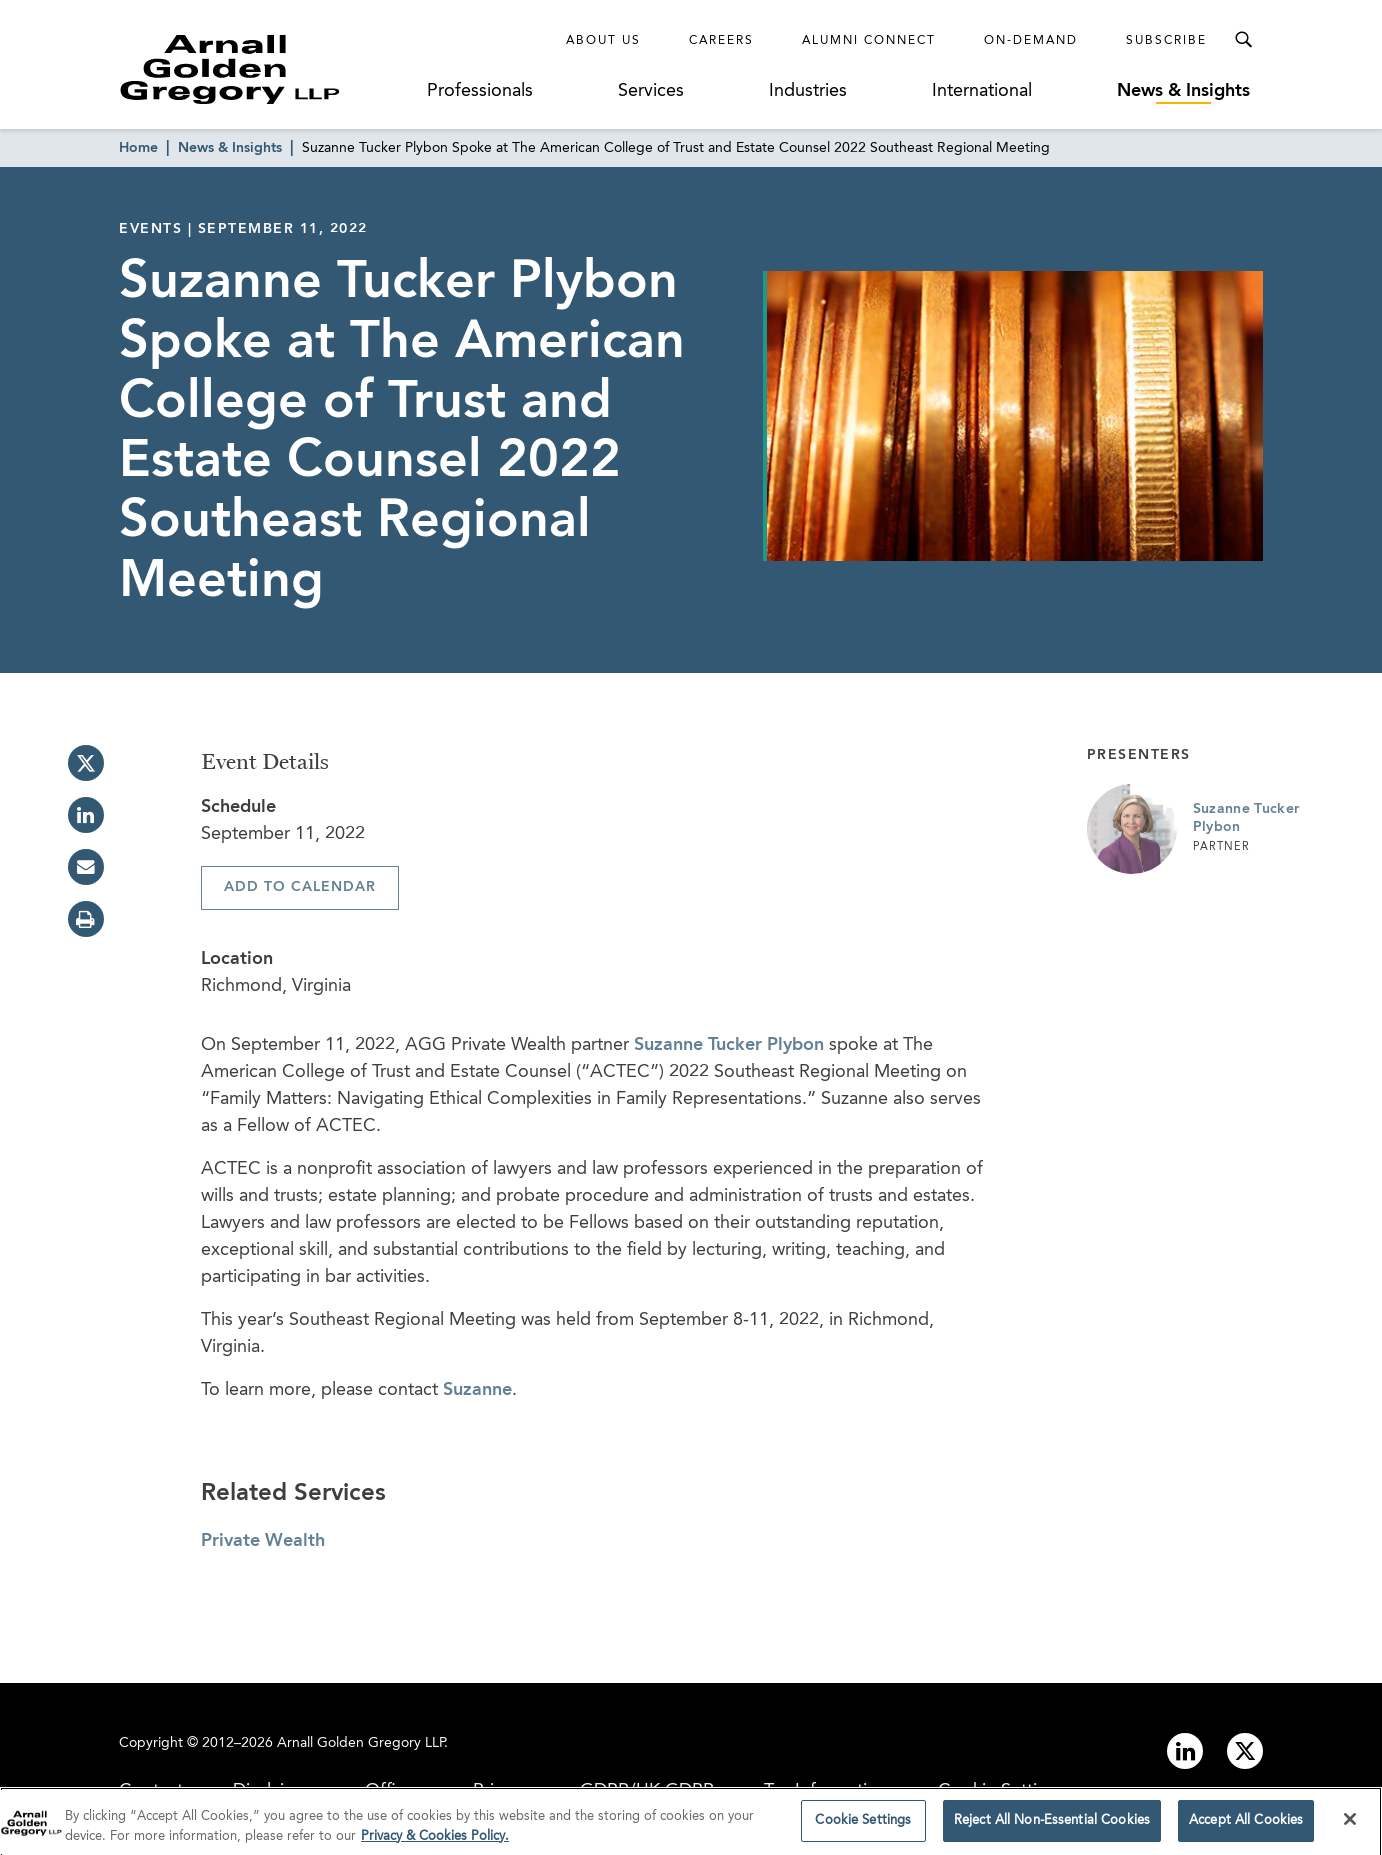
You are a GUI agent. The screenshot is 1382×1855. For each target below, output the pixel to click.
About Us (603, 41)
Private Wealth (263, 1541)
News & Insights (1183, 91)
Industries (808, 91)
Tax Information (826, 1791)
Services (651, 91)
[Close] (1350, 1825)
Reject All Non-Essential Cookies (1052, 1826)
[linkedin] (86, 815)
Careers (721, 41)
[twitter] (86, 763)
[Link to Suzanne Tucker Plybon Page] (1132, 829)
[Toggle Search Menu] (1243, 40)
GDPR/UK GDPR (647, 1791)
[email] (86, 867)
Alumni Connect (869, 41)
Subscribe (1166, 41)
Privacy (501, 1791)
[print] (86, 919)
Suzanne (477, 1390)
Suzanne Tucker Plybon (729, 1045)
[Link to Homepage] (267, 69)
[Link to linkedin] (1185, 1751)
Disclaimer (274, 1791)
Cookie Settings (1002, 1791)
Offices (394, 1791)
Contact (151, 1791)
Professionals (480, 91)
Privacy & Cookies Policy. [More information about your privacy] (435, 1841)
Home (138, 148)
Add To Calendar (300, 887)
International (982, 91)
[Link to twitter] (1245, 1751)
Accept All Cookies (1246, 1826)
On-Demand (1031, 41)
